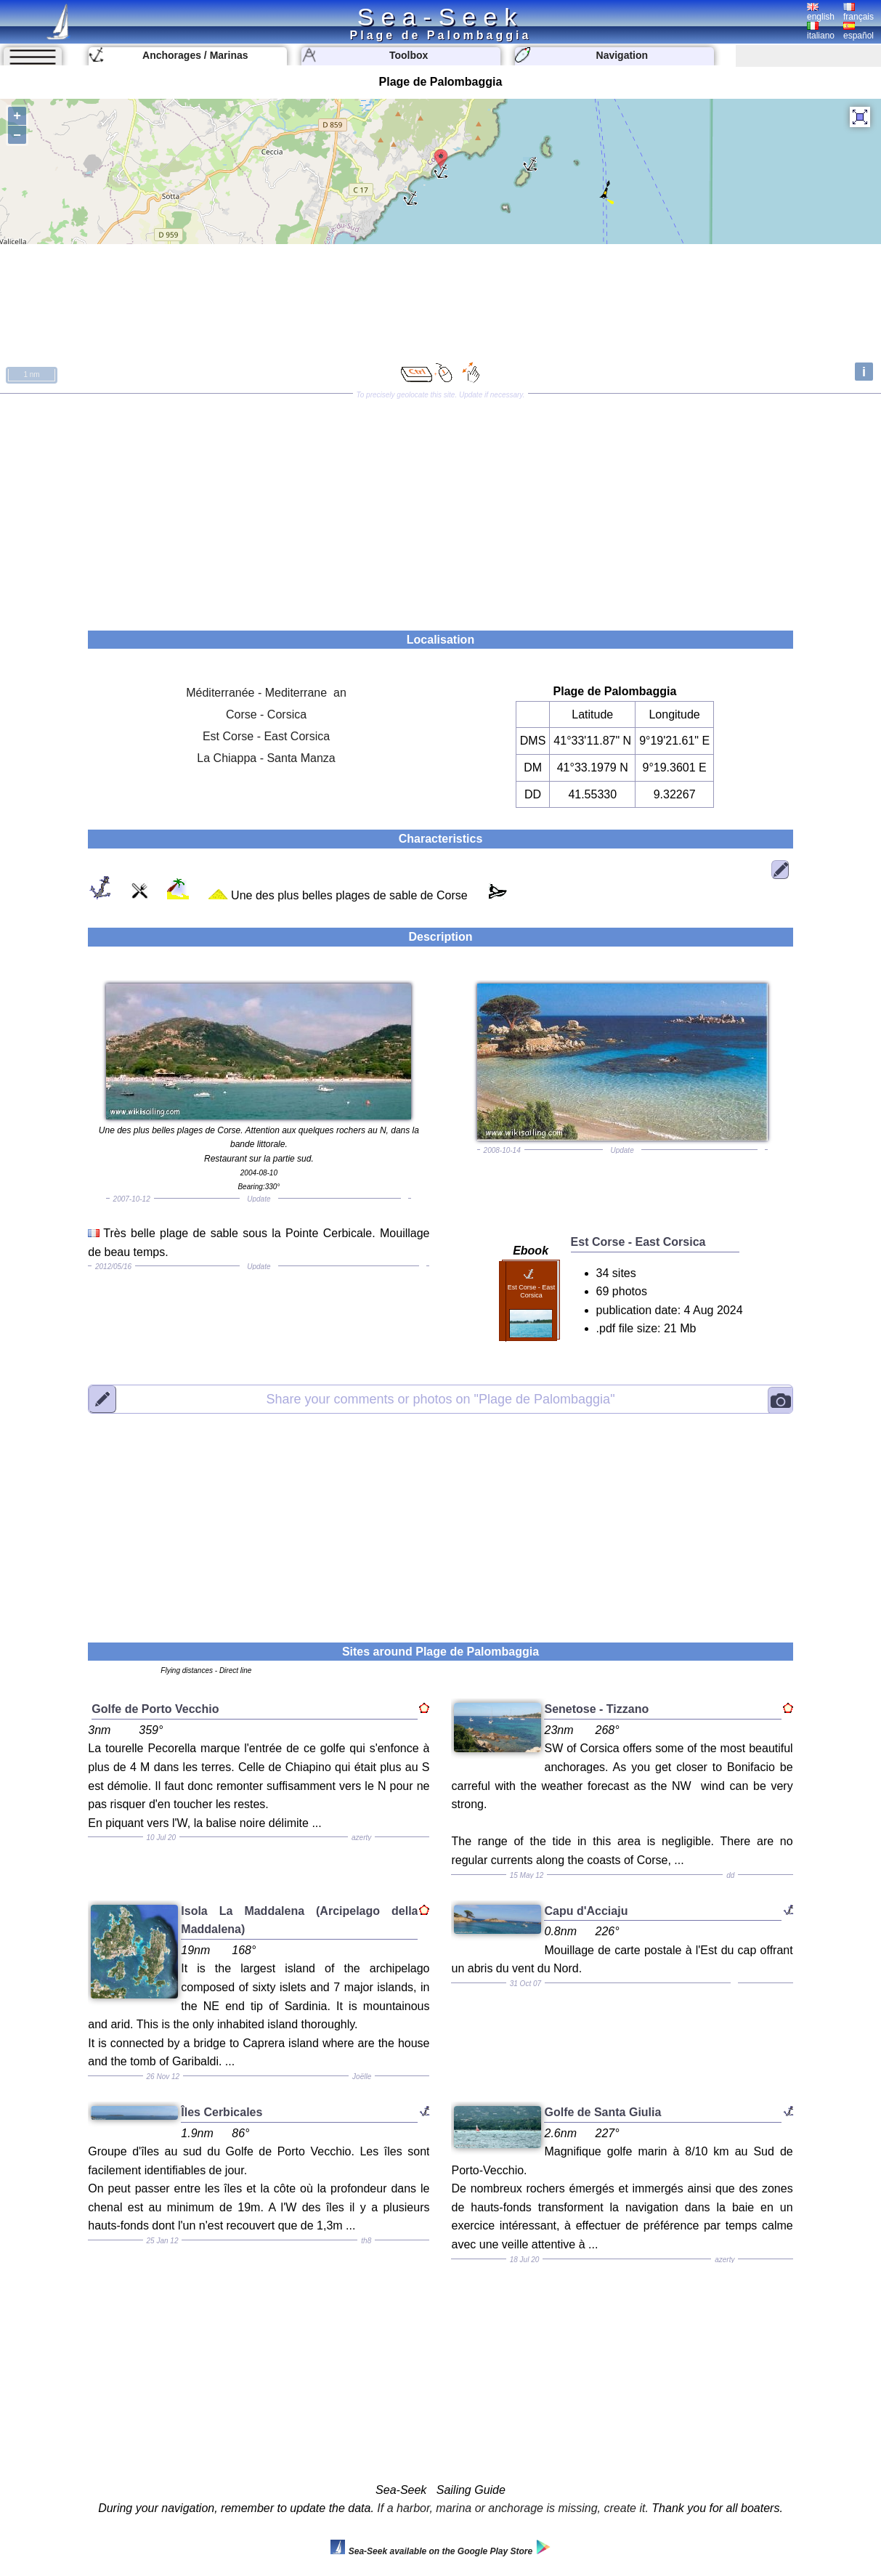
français (858, 12)
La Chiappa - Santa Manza (266, 758)
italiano (821, 31)
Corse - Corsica (266, 714)
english (821, 12)
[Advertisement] (441, 507)
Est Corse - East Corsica (266, 736)
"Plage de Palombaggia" (440, 1398)
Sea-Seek (440, 17)
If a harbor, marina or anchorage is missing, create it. (513, 2508)
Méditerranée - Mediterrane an (266, 692)
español (858, 31)
